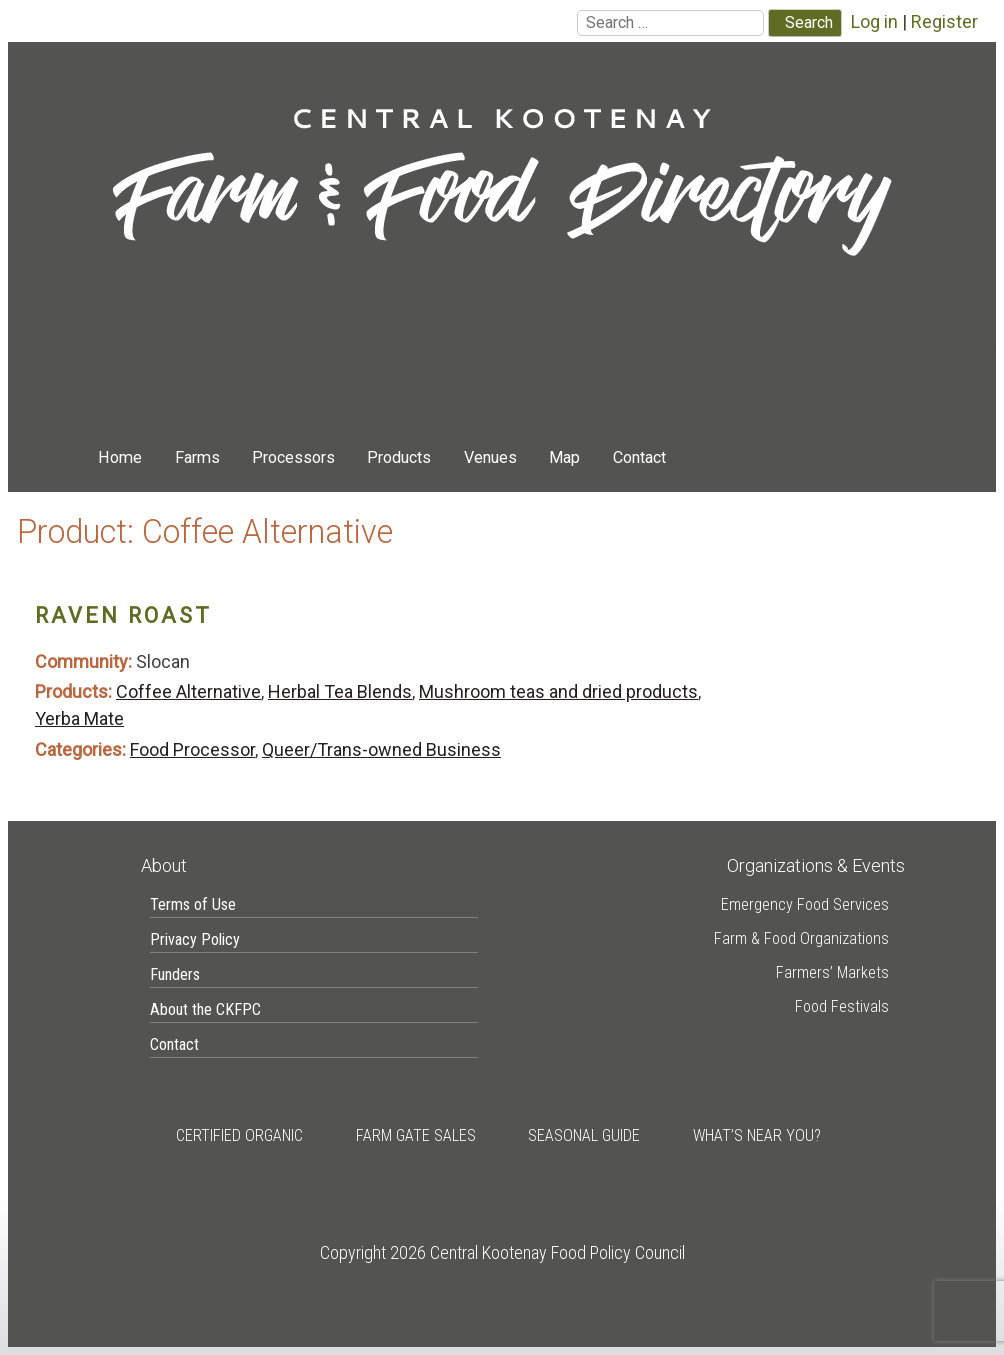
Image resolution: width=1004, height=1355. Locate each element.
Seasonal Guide (584, 1135)
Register (944, 21)
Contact (639, 457)
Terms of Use (193, 904)
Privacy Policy (195, 939)
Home (120, 457)
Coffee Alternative (188, 691)
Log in (874, 21)
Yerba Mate (79, 718)
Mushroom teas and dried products (558, 691)
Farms (197, 457)
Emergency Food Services (805, 904)
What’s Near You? (757, 1135)
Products (399, 457)
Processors (293, 457)
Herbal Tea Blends (340, 691)
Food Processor (192, 749)
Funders (175, 974)
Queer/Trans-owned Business (381, 749)
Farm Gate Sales (416, 1135)
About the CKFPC (205, 1009)
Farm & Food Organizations (801, 938)
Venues (490, 457)
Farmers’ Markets (832, 972)
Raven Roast (123, 615)
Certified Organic (239, 1135)
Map (564, 457)
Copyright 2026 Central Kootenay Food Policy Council (502, 1252)
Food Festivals (842, 1006)
